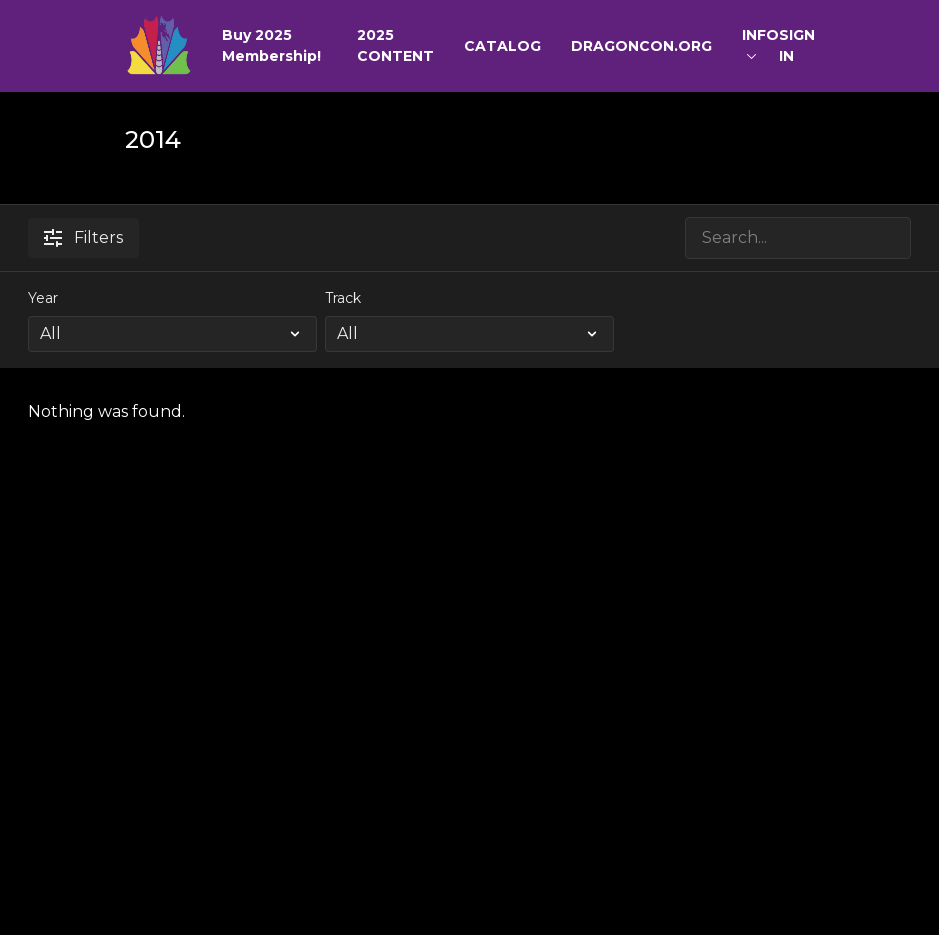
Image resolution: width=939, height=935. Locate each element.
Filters (83, 237)
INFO (760, 42)
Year (43, 298)
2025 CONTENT (395, 45)
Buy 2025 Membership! (271, 45)
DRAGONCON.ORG (641, 46)
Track (343, 298)
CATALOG (502, 46)
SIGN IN (797, 45)
